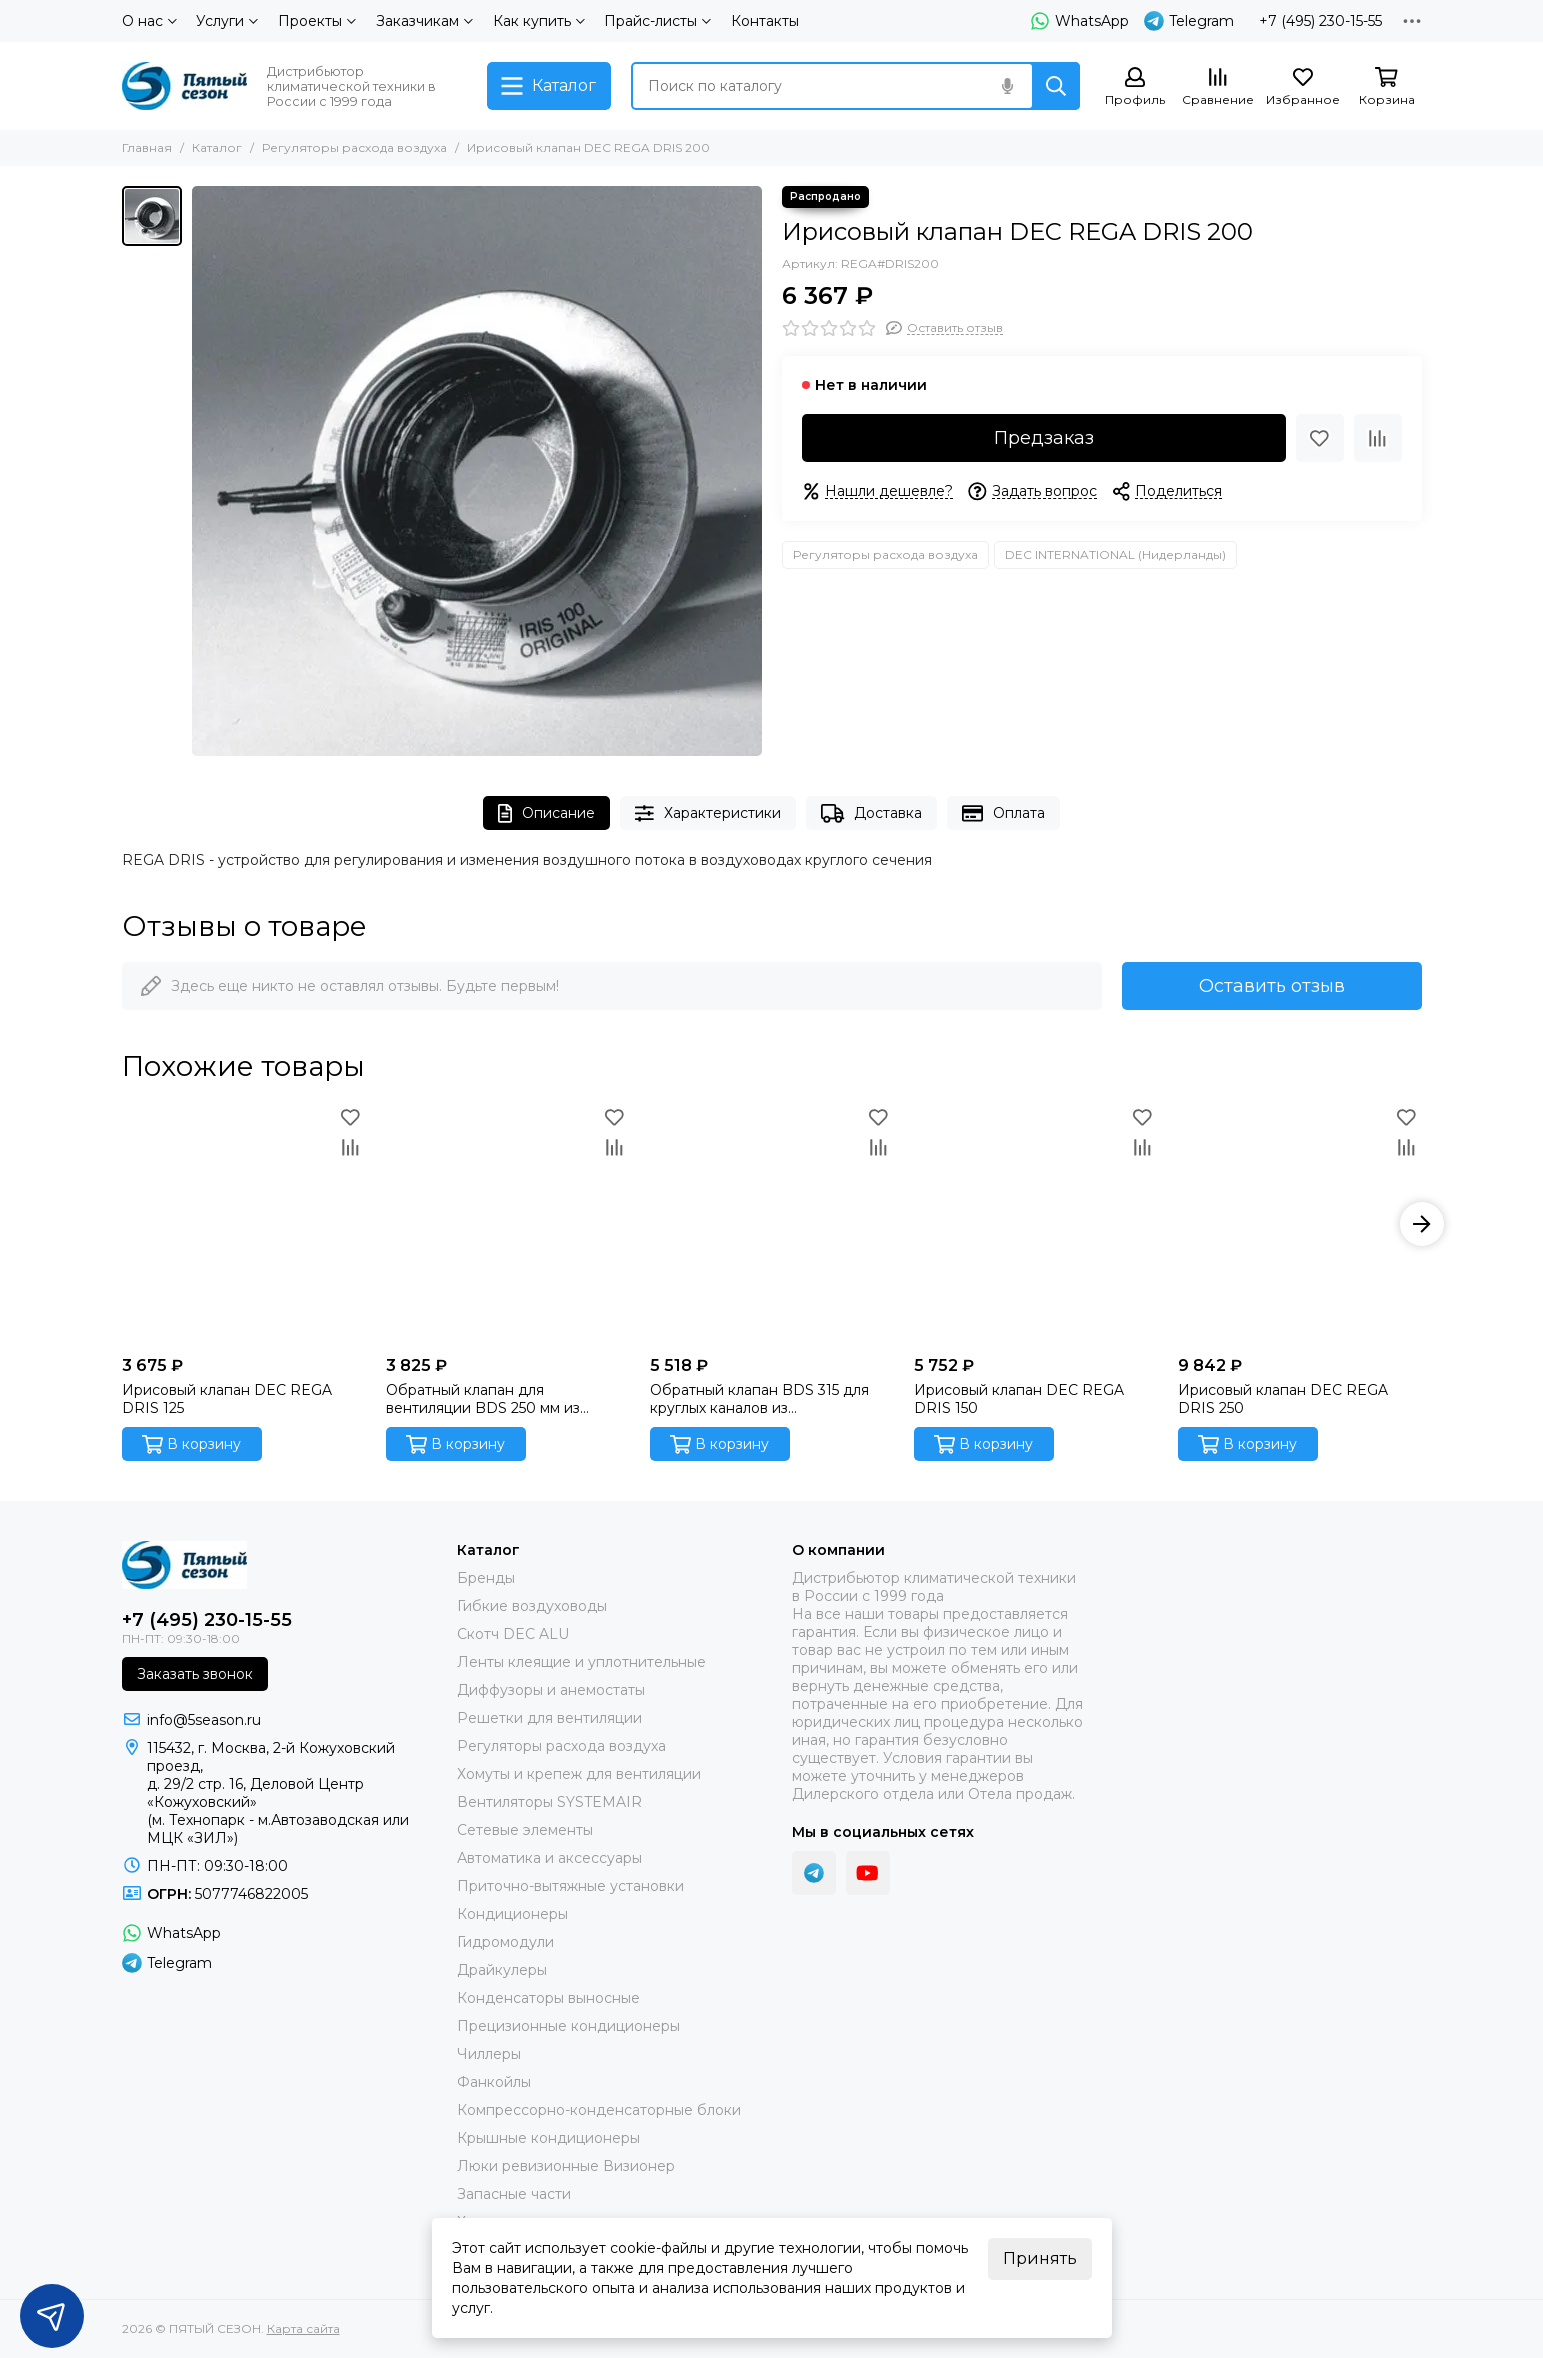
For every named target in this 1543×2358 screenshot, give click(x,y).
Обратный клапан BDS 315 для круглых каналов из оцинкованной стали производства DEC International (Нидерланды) (765, 1399)
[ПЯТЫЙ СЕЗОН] (184, 86)
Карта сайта (303, 2328)
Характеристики (708, 813)
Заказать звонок (195, 1674)
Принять (1040, 2258)
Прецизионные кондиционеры (568, 2026)
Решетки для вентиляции (549, 1718)
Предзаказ (1044, 438)
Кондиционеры (512, 1914)
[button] (1422, 1224)
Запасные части (514, 2194)
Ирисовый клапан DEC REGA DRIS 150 (1019, 1399)
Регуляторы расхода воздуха (354, 147)
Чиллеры (489, 2054)
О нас (149, 21)
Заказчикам (424, 21)
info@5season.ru (204, 1720)
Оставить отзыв (1272, 986)
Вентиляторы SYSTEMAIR (549, 1802)
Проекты (317, 21)
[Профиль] (1135, 87)
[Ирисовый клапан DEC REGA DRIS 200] (477, 471)
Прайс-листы (657, 21)
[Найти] (1056, 86)
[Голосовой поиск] (1008, 86)
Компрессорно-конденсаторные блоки (599, 2110)
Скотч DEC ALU (513, 1634)
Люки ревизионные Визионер (566, 2166)
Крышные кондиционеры (548, 2138)
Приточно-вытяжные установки (570, 1886)
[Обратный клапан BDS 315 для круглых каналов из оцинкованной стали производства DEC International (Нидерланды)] (772, 1224)
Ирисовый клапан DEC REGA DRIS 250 (1283, 1399)
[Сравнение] (1218, 87)
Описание (546, 813)
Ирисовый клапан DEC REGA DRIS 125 (227, 1399)
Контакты (765, 21)
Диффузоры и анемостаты (551, 1690)
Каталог (217, 147)
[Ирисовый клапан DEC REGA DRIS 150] (1036, 1224)
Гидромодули (505, 1942)
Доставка (871, 813)
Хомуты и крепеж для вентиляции (579, 1774)
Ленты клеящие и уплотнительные (581, 1662)
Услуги (227, 21)
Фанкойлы (494, 2082)
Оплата (1003, 813)
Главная (147, 147)
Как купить (539, 21)
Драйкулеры (502, 1970)
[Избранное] (1303, 87)
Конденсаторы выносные (548, 1998)
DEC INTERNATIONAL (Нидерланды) (1115, 554)
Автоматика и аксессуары (549, 1858)
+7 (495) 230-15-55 (1320, 21)
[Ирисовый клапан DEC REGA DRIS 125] (244, 1224)
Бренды (486, 1578)
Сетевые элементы (525, 1830)
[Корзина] (1387, 87)
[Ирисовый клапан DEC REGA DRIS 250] (1300, 1224)
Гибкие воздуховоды (532, 1606)
